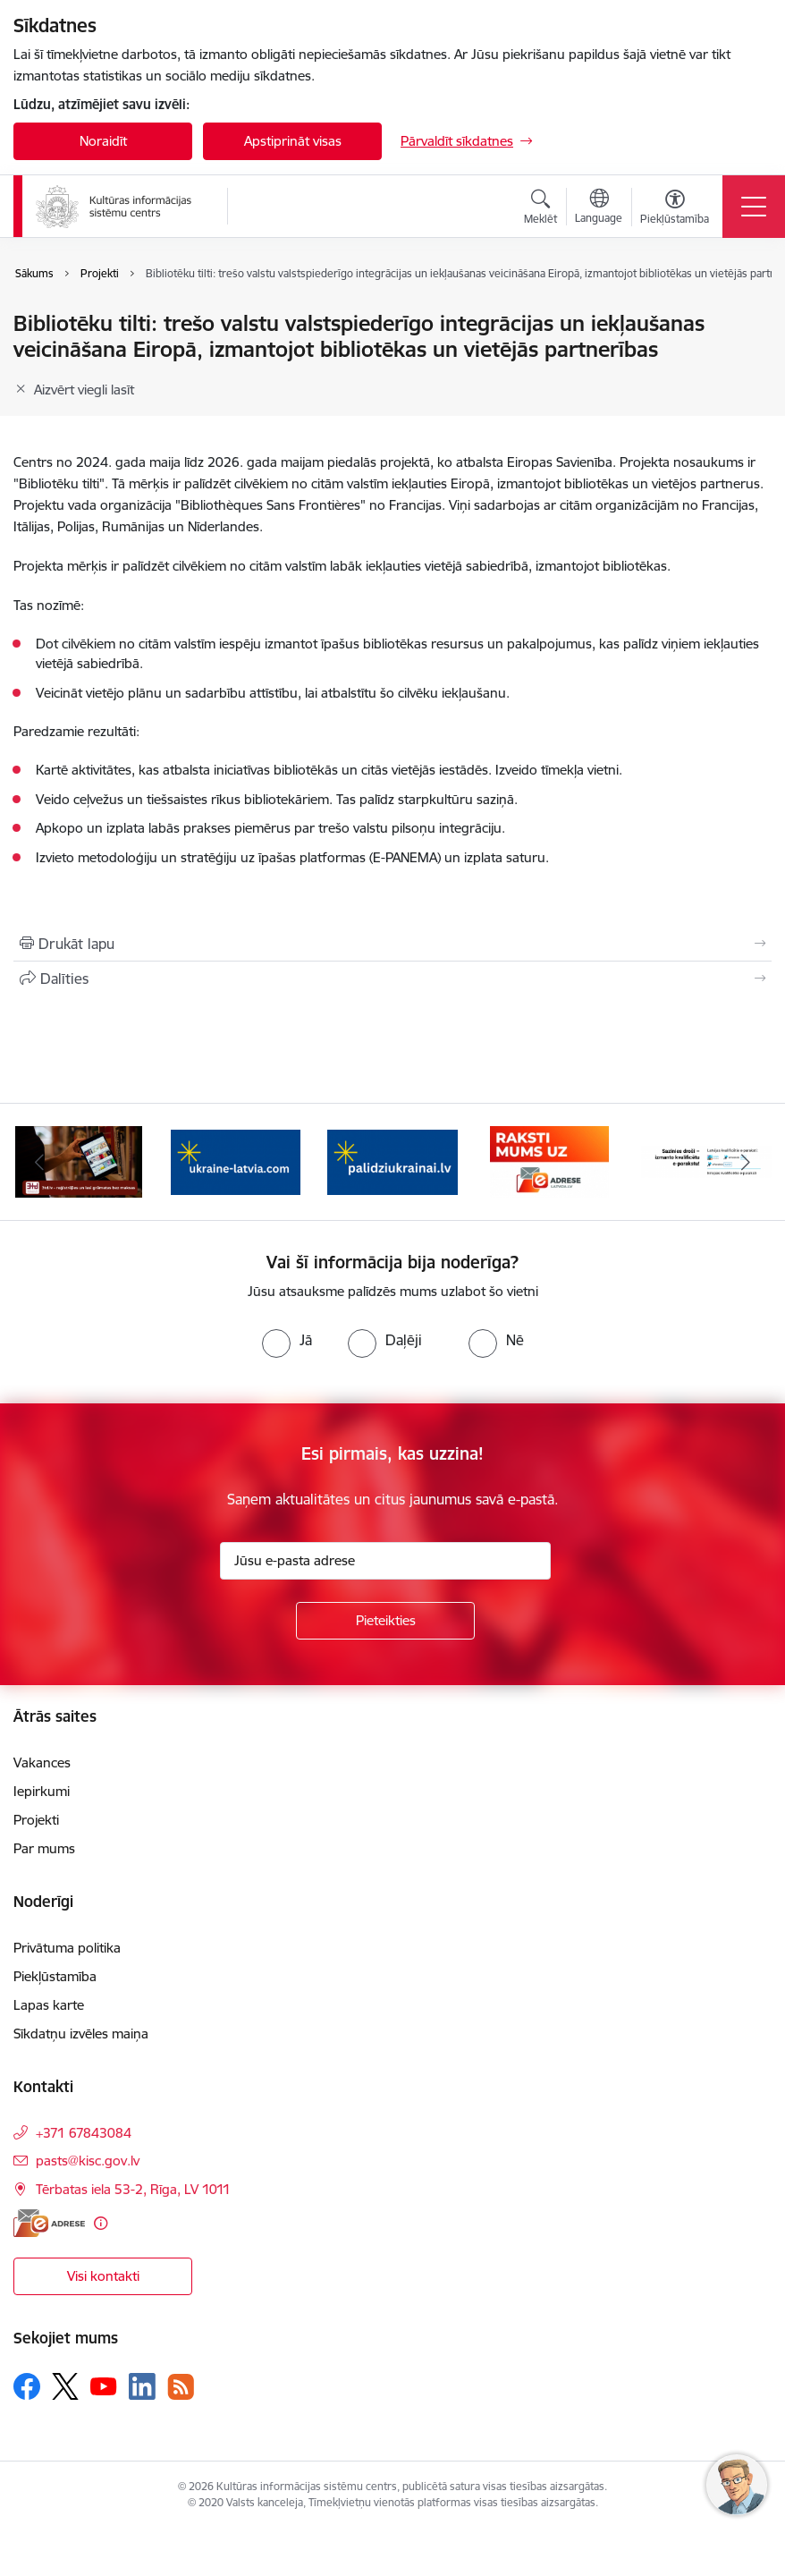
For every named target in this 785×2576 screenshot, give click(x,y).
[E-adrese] (49, 2223)
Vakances (42, 1762)
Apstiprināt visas (293, 140)
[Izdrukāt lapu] (392, 944)
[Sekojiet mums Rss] (180, 2387)
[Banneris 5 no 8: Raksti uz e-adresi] (549, 1160)
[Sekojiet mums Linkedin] (142, 2386)
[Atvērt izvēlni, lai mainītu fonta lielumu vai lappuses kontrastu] (674, 209)
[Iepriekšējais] (39, 1162)
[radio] (287, 1340)
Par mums (44, 1848)
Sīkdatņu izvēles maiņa (80, 2033)
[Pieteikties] (385, 1621)
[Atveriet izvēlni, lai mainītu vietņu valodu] (598, 208)
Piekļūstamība (55, 1976)
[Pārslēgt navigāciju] (753, 206)
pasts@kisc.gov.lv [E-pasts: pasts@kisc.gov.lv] (87, 2160)
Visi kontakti (103, 2275)
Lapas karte (48, 2004)
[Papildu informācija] (100, 2223)
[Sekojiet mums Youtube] (103, 2385)
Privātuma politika (67, 1947)
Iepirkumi (41, 1791)
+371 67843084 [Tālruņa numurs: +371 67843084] (83, 2132)
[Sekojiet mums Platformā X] (65, 2386)
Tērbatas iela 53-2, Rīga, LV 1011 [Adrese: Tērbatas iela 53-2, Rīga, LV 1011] (133, 2189)
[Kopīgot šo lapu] (392, 979)
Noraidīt (103, 140)
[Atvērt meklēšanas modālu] (540, 209)
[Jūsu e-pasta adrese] (385, 1561)
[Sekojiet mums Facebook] (26, 2386)
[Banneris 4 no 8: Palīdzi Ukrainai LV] (392, 1160)
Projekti (36, 1819)
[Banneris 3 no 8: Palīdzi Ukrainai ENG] (236, 1160)
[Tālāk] (745, 1162)
